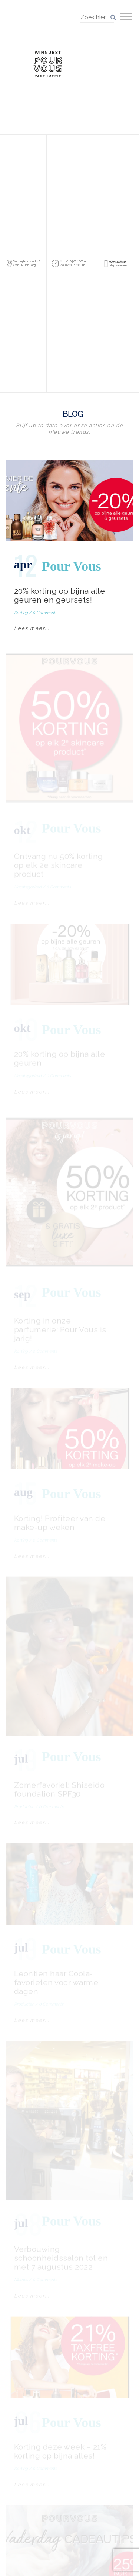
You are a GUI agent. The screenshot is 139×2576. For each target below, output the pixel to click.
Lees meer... (31, 628)
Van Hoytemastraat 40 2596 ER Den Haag (26, 263)
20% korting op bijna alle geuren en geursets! (59, 595)
